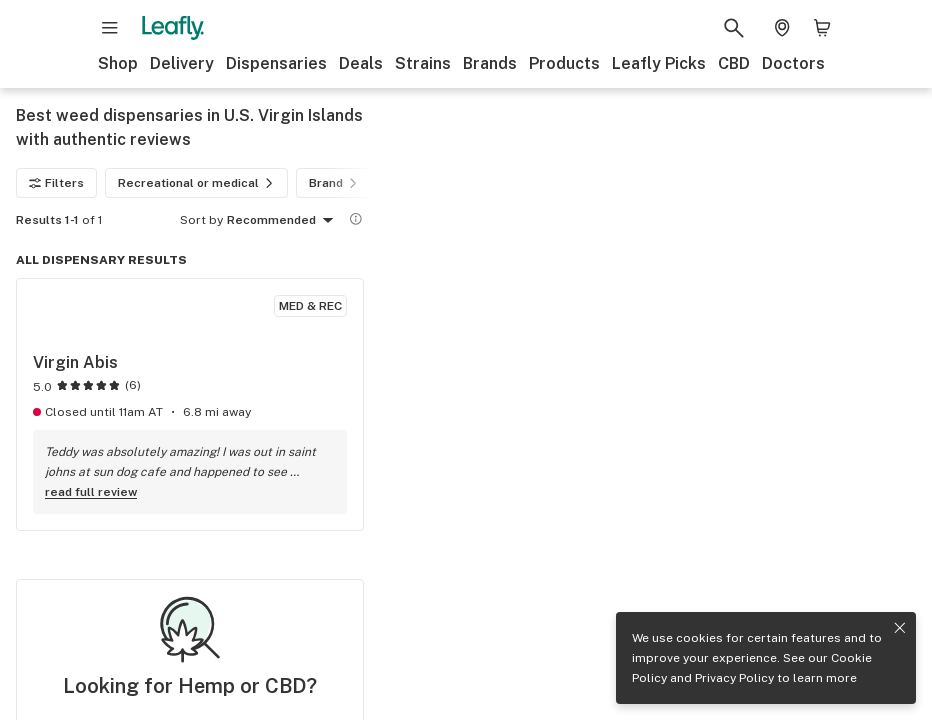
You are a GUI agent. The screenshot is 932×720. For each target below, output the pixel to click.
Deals (361, 63)
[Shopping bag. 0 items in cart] (822, 28)
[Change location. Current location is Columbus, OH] (782, 28)
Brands (490, 63)
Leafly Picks (659, 63)
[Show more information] (356, 219)
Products (564, 63)
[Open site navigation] (110, 28)
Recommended (283, 221)
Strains (423, 63)
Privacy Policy (734, 678)
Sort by (201, 220)
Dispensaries (276, 63)
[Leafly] (173, 28)
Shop (118, 63)
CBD (734, 63)
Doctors (793, 63)
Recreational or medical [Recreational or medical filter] (198, 183)
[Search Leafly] (734, 28)
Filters (56, 183)
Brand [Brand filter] (336, 183)
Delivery (182, 63)
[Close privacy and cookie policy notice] (900, 628)
